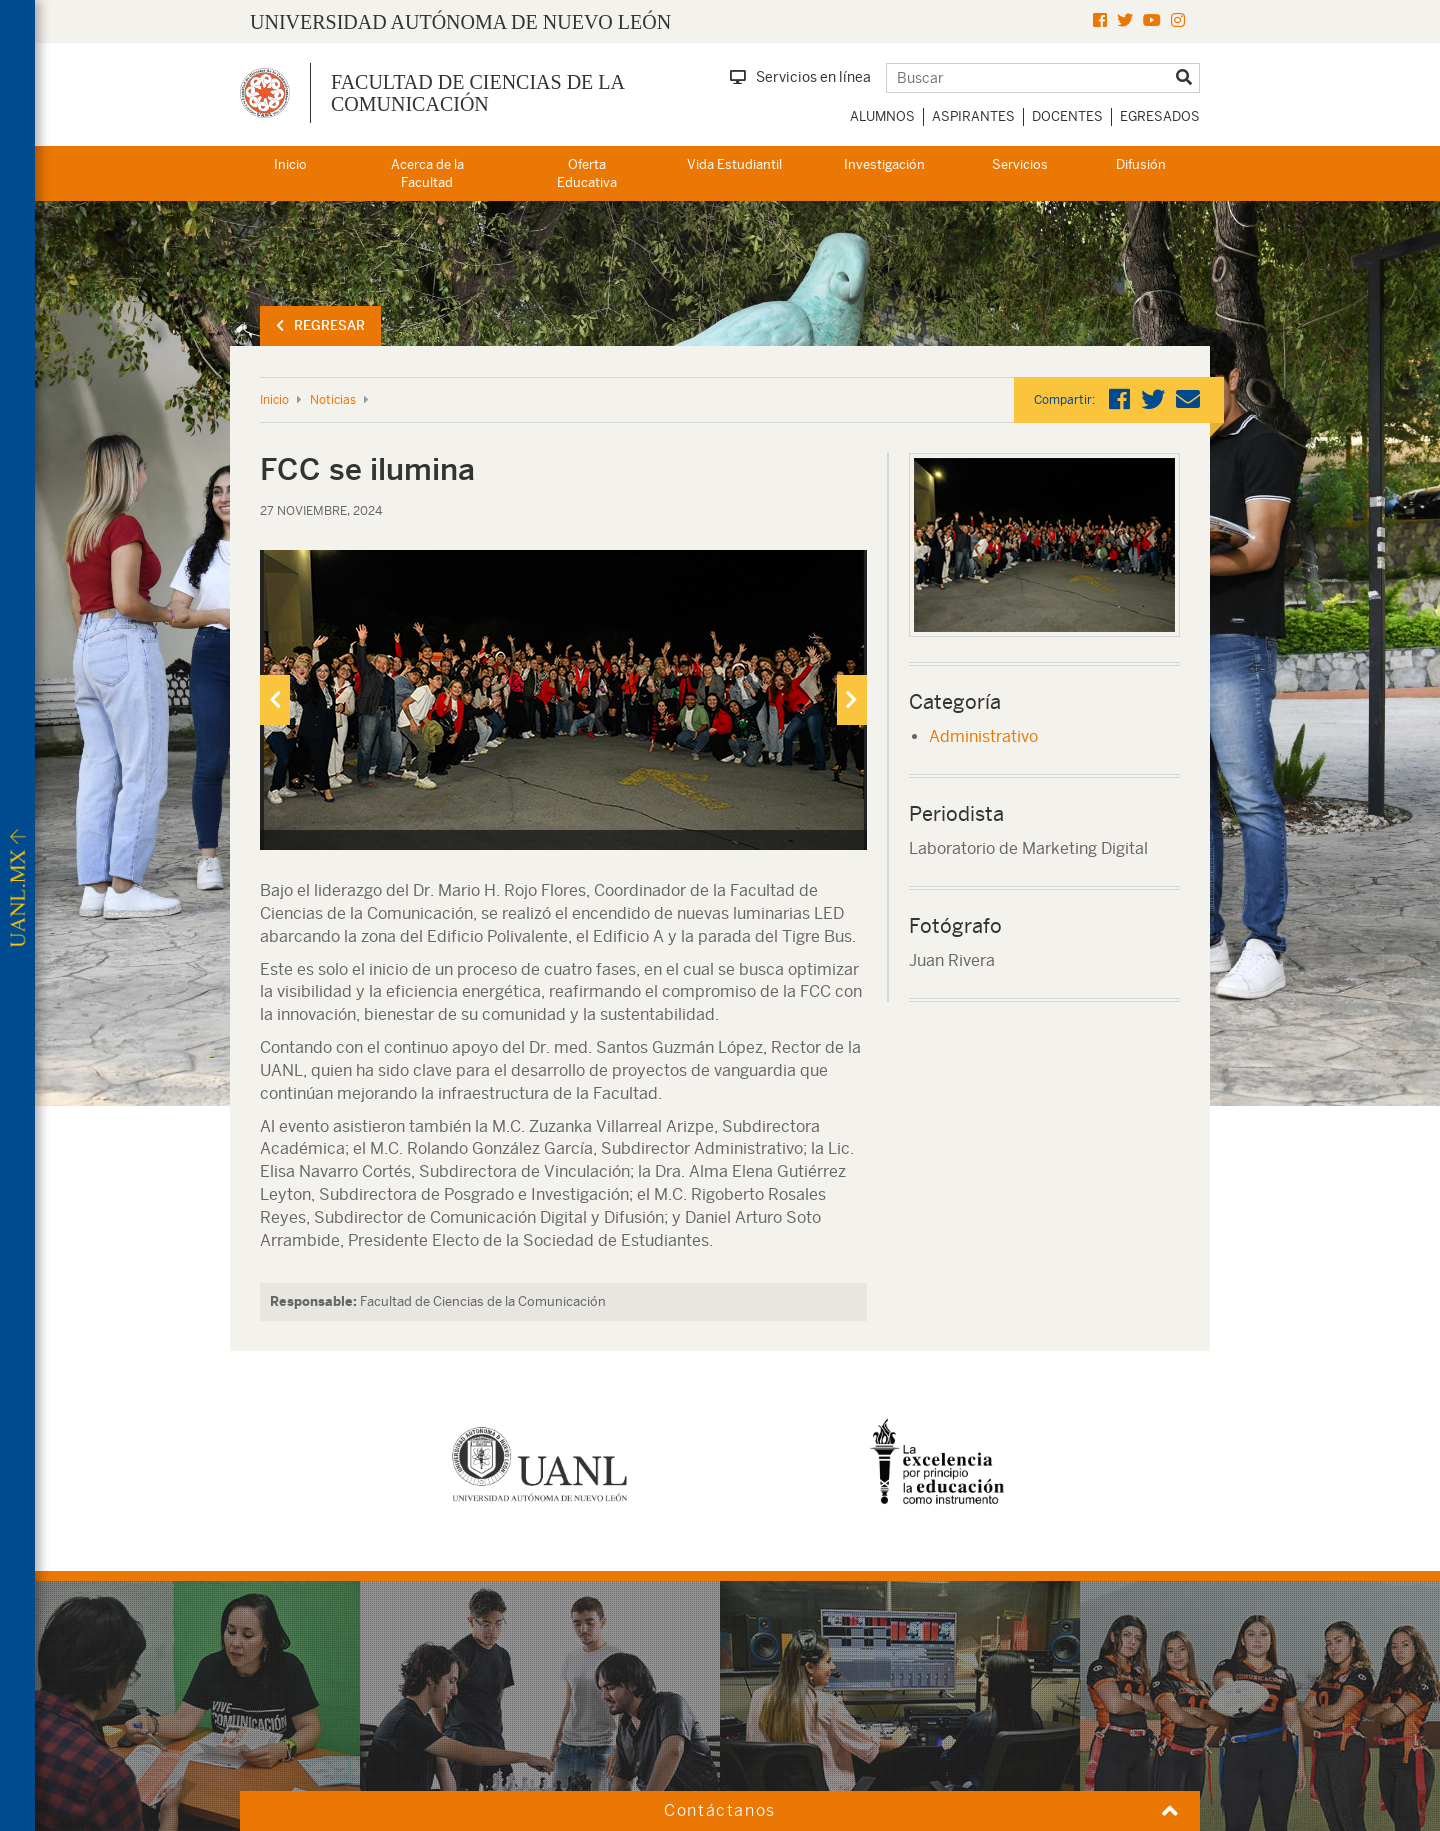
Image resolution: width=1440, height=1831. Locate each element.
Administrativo (983, 736)
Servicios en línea (800, 77)
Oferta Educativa (587, 174)
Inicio (290, 164)
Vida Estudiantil (734, 164)
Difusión (1141, 164)
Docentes (1067, 116)
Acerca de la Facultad (427, 174)
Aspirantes (973, 116)
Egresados (1160, 116)
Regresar (320, 325)
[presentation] (275, 700)
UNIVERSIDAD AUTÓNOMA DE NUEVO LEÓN (460, 22)
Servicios (1020, 164)
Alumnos (882, 116)
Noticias (333, 400)
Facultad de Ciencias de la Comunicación (477, 93)
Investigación (884, 164)
